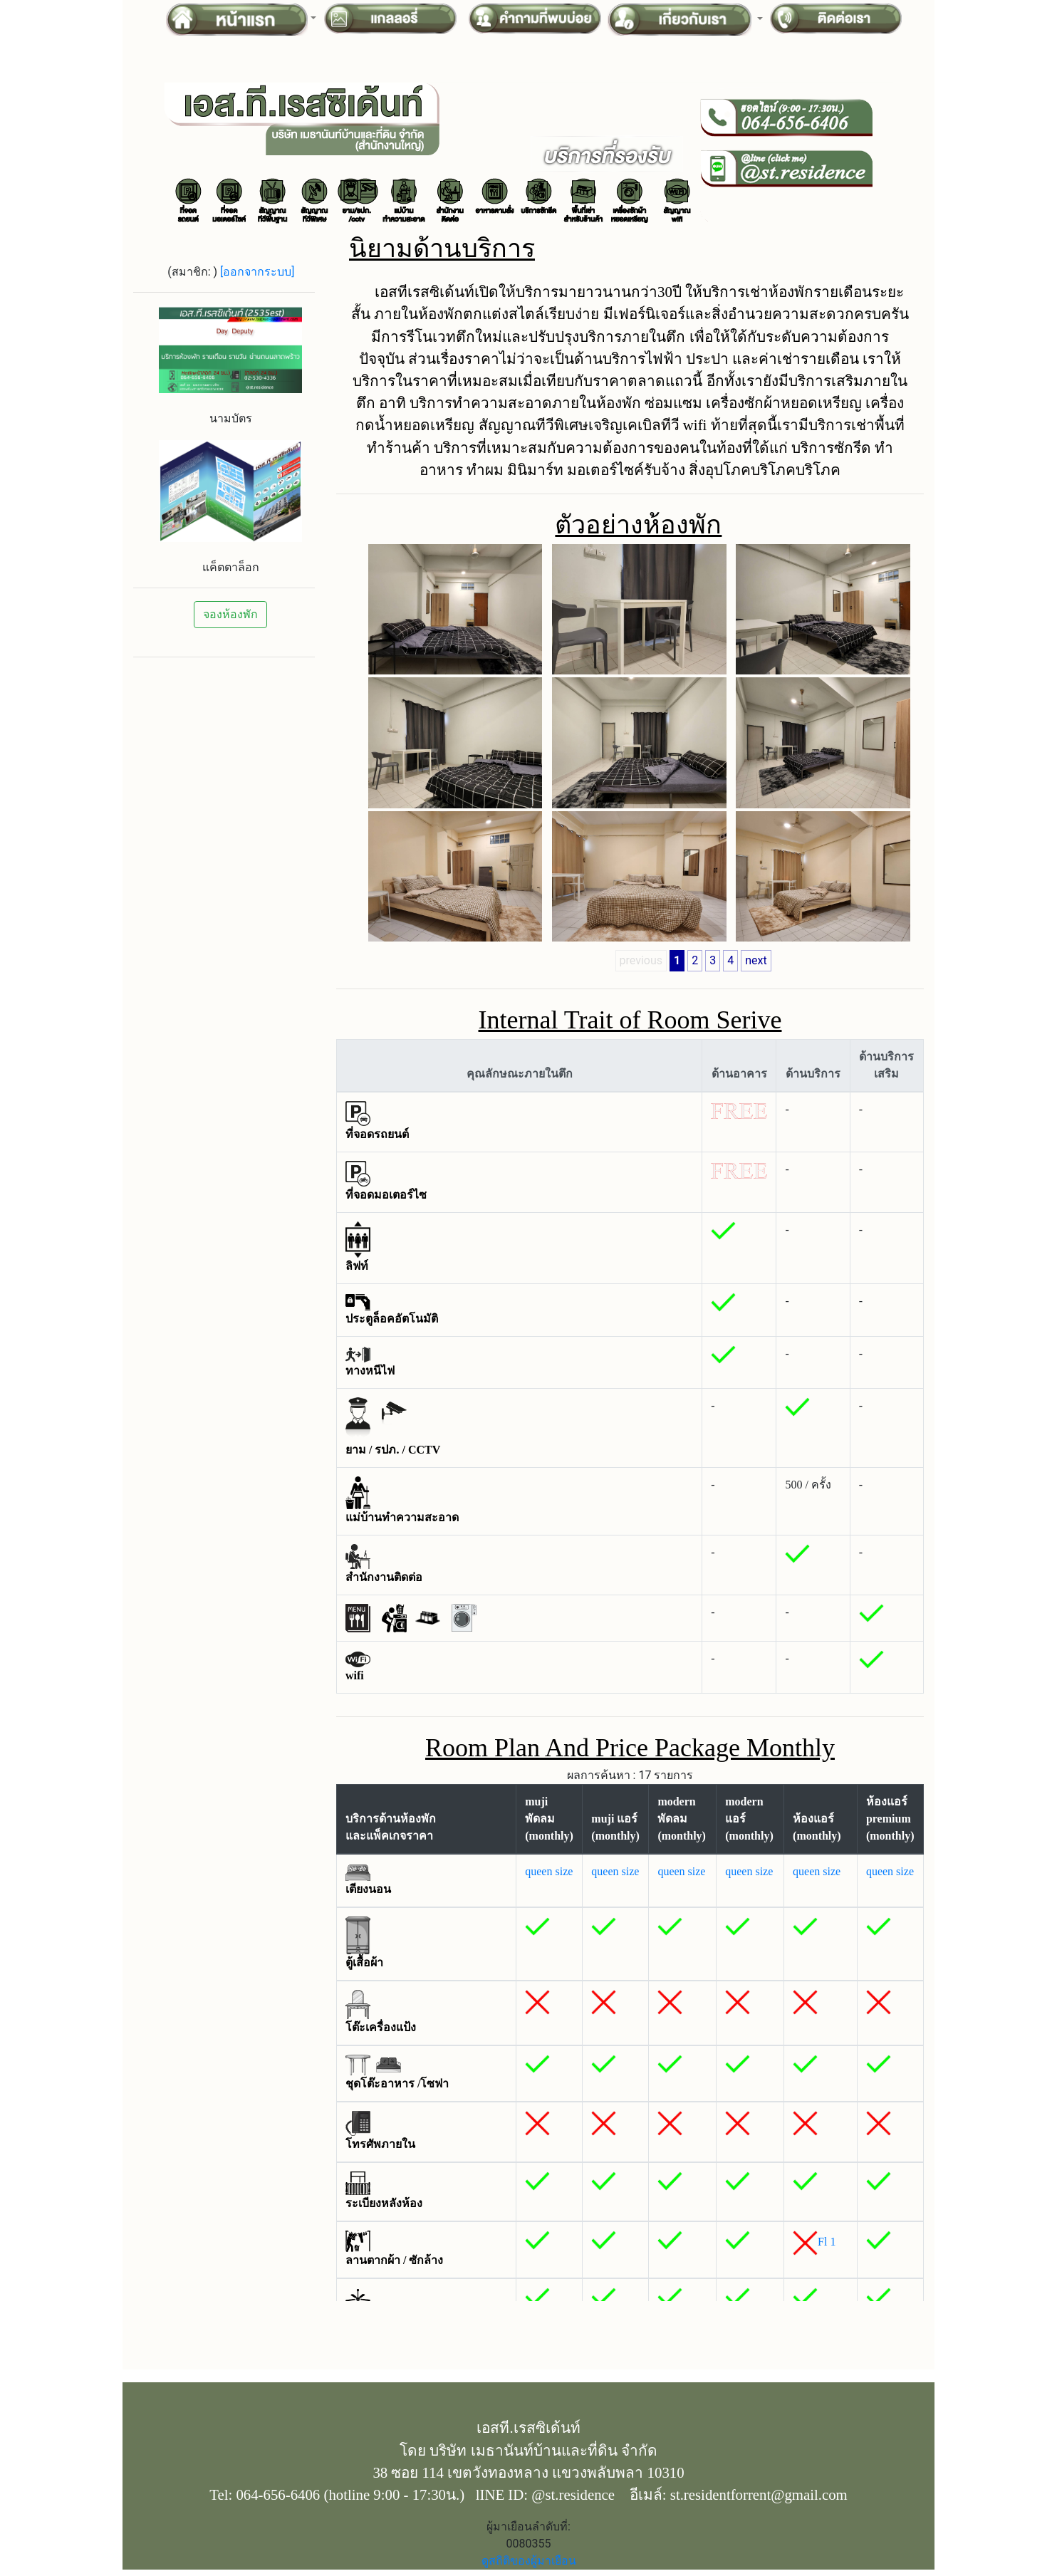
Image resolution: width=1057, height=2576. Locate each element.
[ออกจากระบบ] (257, 271)
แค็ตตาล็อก (230, 567)
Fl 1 (826, 2242)
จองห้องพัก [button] (230, 614)
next (756, 960)
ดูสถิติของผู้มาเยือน (528, 2560)
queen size (549, 1871)
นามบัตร (230, 418)
